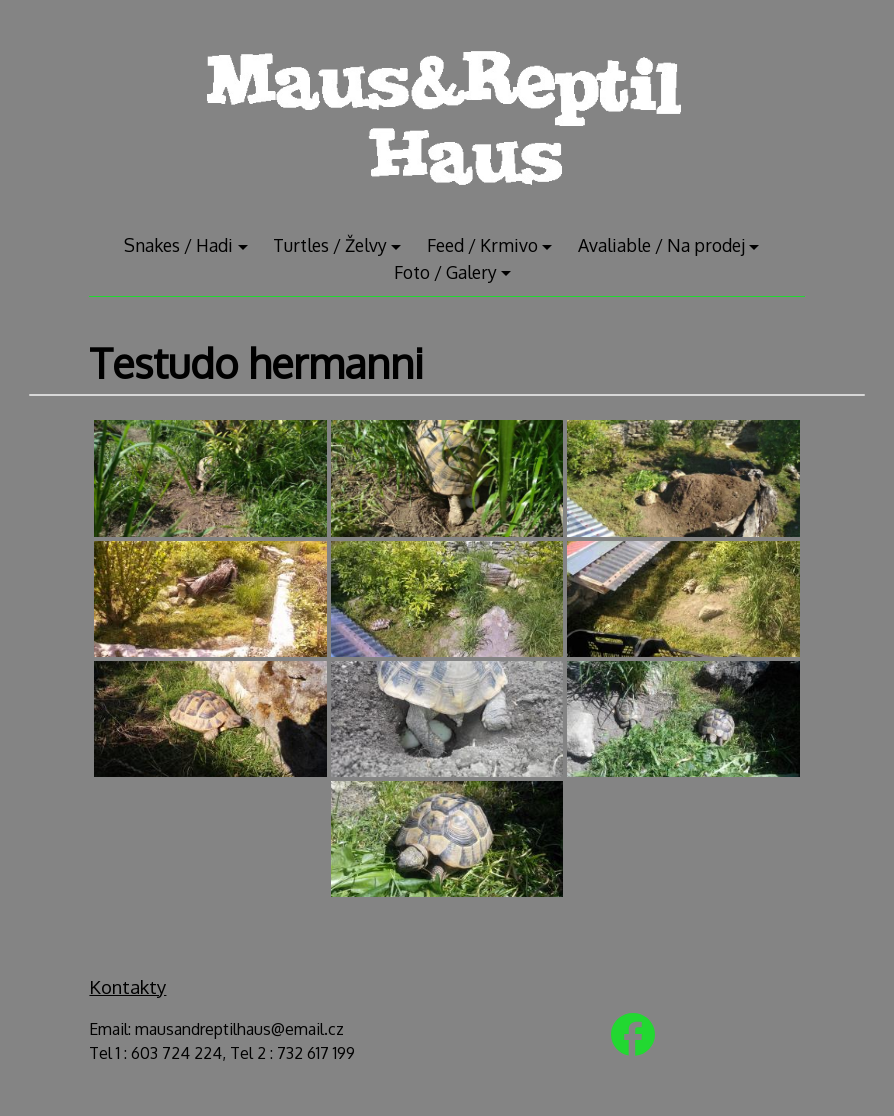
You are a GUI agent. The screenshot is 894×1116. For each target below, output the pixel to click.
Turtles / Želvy (330, 245)
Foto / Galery (445, 272)
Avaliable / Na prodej (661, 245)
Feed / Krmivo (482, 245)
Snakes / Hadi (178, 245)
